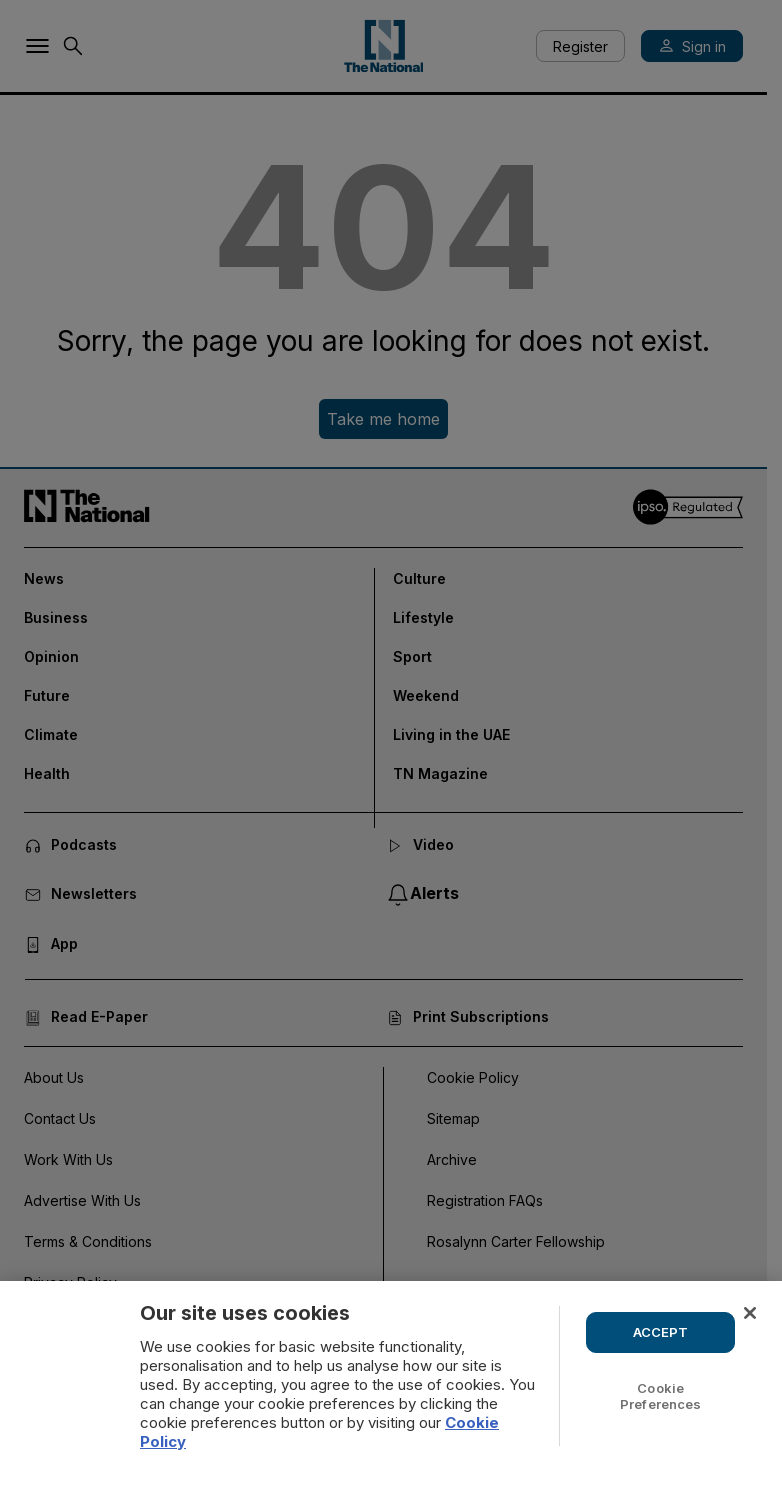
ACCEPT (661, 1332)
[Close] (750, 1313)
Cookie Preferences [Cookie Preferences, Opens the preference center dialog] (660, 1396)
